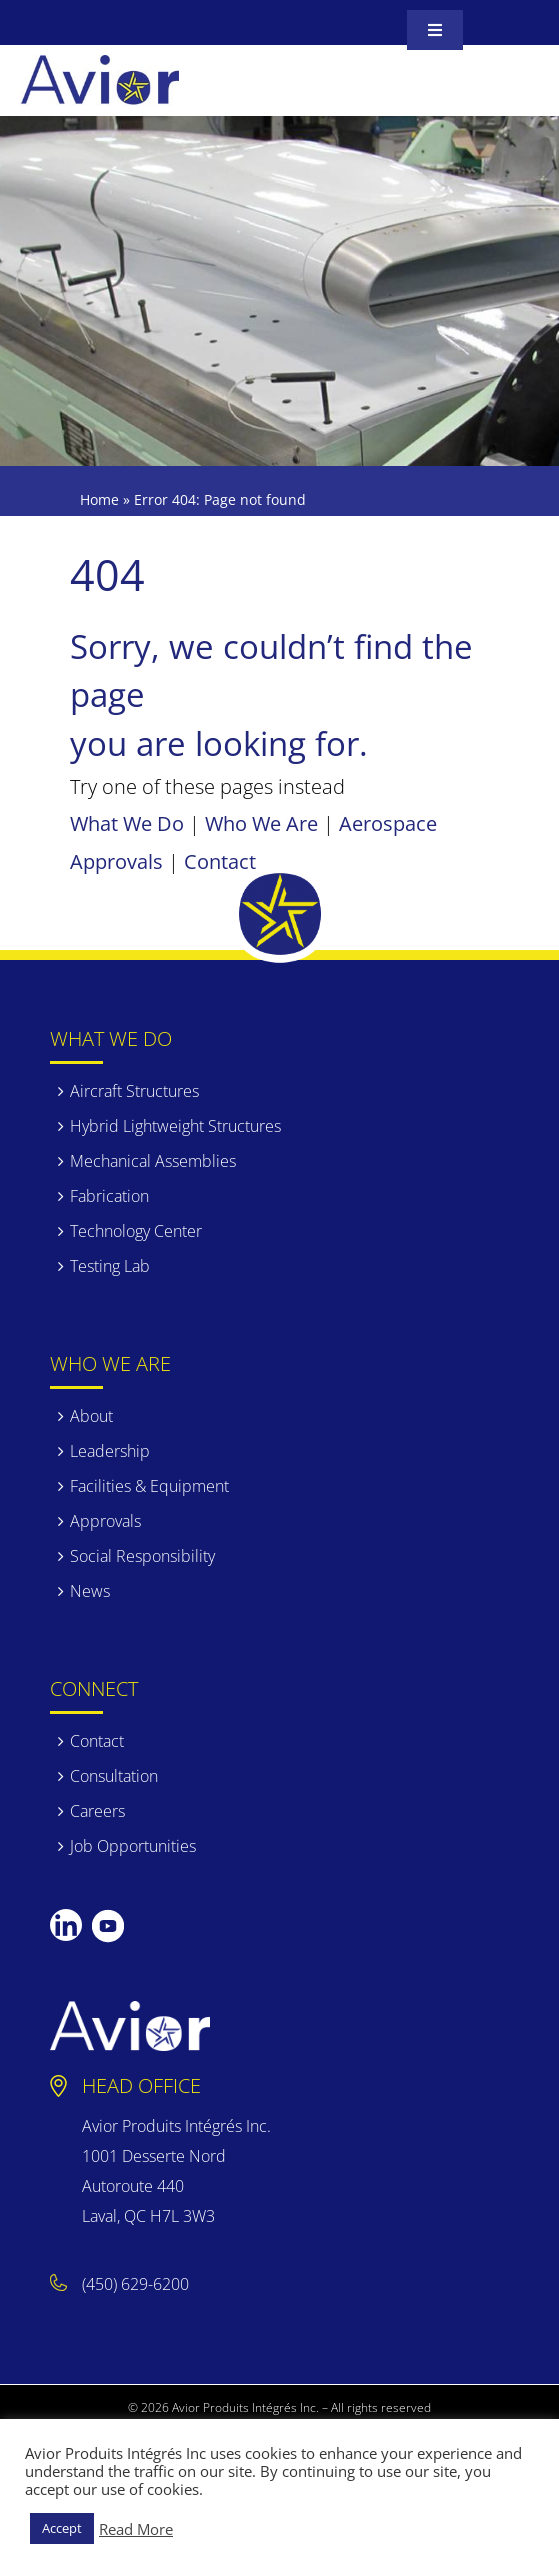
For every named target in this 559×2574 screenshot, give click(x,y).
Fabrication (109, 1196)
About (91, 1416)
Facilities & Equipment (149, 1486)
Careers (97, 1811)
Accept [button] (62, 2528)
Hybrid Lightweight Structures (175, 1126)
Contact (220, 861)
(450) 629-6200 (135, 2284)
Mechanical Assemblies (153, 1161)
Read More (136, 2529)
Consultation (114, 1776)
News (90, 1591)
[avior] (99, 64)
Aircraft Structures (134, 1091)
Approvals (105, 1521)
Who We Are (261, 823)
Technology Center (136, 1231)
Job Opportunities (133, 1846)
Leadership (110, 1451)
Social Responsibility (142, 1556)
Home (99, 499)
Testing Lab (110, 1266)
